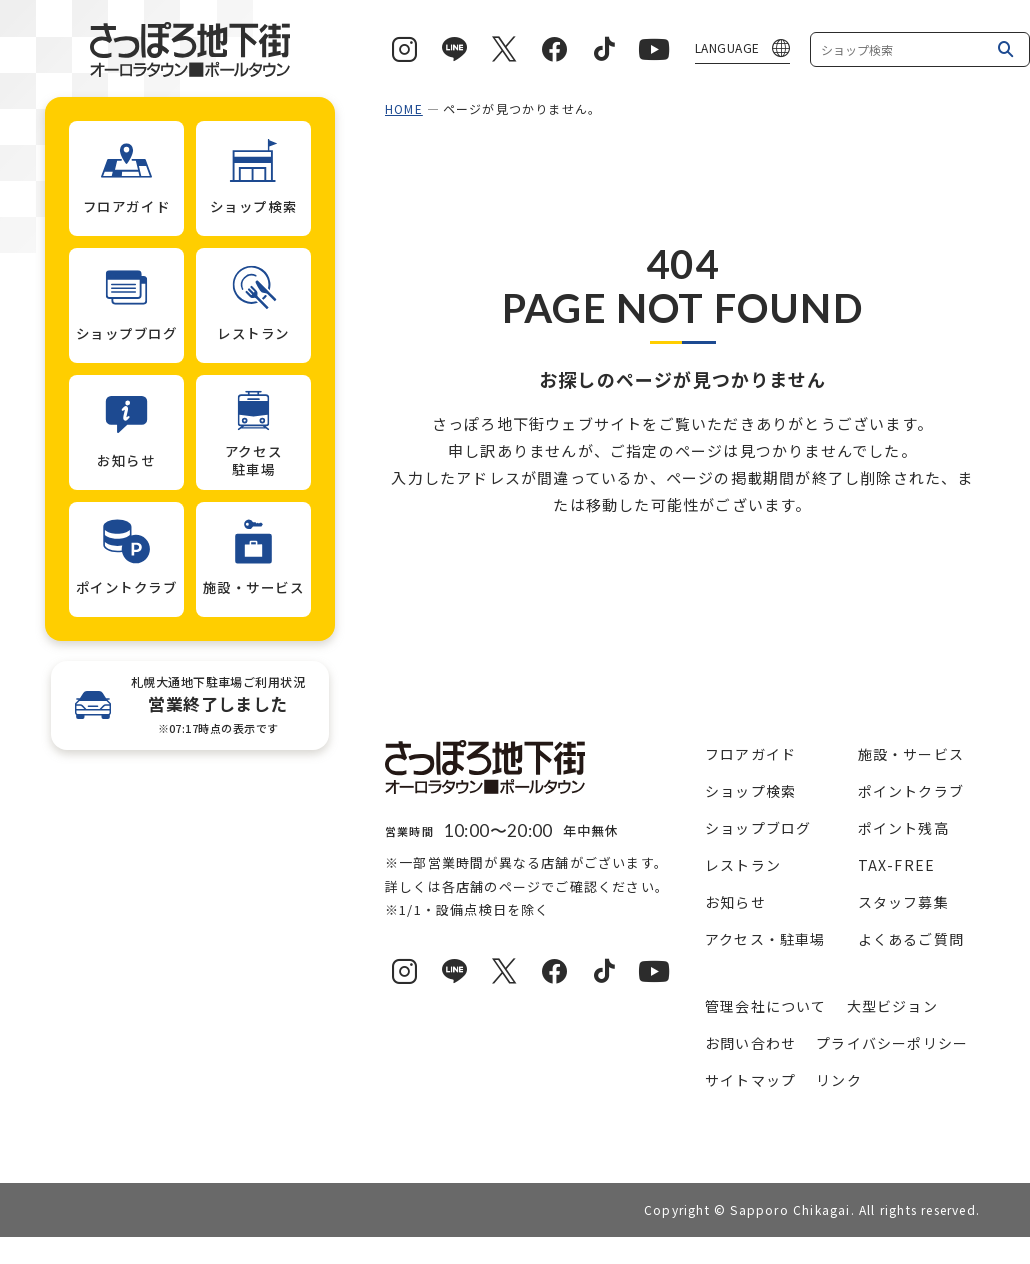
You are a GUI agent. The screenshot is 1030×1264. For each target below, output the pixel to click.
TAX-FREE (897, 865)
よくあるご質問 (911, 939)
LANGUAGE (727, 47)
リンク (839, 1080)
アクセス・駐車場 (765, 939)
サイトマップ (750, 1080)
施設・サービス (911, 754)
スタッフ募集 (903, 902)
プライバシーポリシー (892, 1043)
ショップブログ (758, 828)
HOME (404, 108)
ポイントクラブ (911, 791)
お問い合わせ (750, 1043)
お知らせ (735, 902)
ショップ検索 (750, 791)
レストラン (743, 865)
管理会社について (766, 1006)
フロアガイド (750, 754)
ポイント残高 (903, 828)
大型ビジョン (892, 1006)
